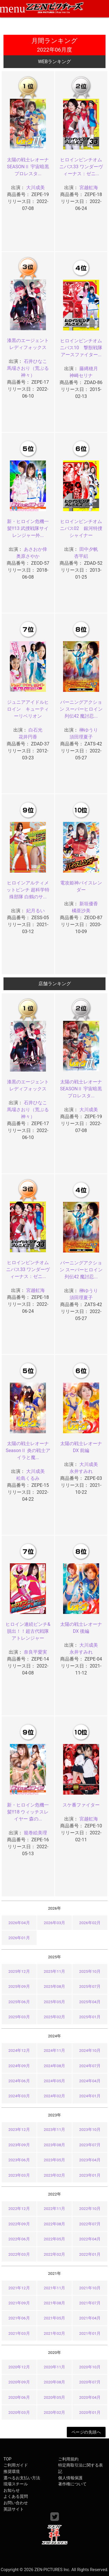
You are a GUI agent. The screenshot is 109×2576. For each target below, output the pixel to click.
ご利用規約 (68, 2459)
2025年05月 (54, 2001)
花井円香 (28, 737)
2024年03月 (19, 2096)
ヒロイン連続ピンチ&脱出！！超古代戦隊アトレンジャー (28, 1631)
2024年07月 (90, 2065)
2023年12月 (19, 2129)
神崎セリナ (81, 375)
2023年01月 (90, 2175)
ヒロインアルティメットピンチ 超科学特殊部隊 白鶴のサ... (27, 890)
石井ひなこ (35, 361)
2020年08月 (54, 2382)
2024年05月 (54, 2080)
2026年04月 (19, 1922)
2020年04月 (90, 2397)
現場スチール (15, 2484)
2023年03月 (19, 2175)
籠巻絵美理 (35, 1832)
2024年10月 (90, 2050)
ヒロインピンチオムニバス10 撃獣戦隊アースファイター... (81, 347)
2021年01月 (90, 2333)
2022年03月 (19, 2254)
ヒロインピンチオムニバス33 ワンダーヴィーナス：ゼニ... (81, 166)
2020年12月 (19, 2367)
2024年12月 (19, 2050)
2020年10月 (90, 2367)
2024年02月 (54, 2096)
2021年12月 (19, 2288)
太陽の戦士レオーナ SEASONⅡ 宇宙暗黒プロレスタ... (28, 166)
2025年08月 (54, 1986)
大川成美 (35, 187)
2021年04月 (90, 2318)
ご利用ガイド (15, 2465)
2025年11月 (54, 1971)
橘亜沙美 (81, 910)
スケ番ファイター (81, 1805)
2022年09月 (19, 2224)
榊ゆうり (88, 730)
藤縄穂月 (88, 368)
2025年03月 (19, 2016)
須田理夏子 (81, 737)
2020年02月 (54, 2412)
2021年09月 (19, 2303)
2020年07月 (90, 2382)
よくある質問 (15, 2496)
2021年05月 (54, 2318)
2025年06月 (19, 2001)
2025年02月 (54, 2016)
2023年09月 (19, 2144)
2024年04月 (90, 2080)
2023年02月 (54, 2175)
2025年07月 (90, 1986)
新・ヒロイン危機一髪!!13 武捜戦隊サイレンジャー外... (28, 528)
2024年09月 (19, 2065)
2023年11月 (54, 2129)
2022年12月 (19, 2208)
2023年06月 (19, 2160)
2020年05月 (54, 2397)
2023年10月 (90, 2129)
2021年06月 (19, 2318)
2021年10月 (90, 2288)
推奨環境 (11, 2471)
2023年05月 (54, 2160)
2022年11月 (54, 2208)
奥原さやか (28, 556)
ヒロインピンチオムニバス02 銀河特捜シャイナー (81, 528)
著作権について (72, 2484)
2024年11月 (54, 2050)
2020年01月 (90, 2412)
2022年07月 (90, 2224)
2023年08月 (54, 2144)
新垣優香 (88, 903)
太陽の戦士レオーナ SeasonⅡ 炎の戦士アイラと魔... (28, 1450)
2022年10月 (90, 2208)
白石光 (35, 730)
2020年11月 (54, 2367)
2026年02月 (90, 1922)
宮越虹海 (88, 187)
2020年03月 (19, 2412)
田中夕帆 (88, 549)
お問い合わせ (15, 2502)
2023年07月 (90, 2144)
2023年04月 (90, 2160)
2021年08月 (54, 2303)
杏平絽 (81, 556)
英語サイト (13, 2509)
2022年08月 (54, 2224)
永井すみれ (81, 1471)
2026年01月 (19, 1937)
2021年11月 (54, 2288)
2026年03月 (54, 1922)
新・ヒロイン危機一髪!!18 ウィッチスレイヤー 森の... (28, 1812)
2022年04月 (90, 2239)
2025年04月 (90, 2001)
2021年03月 (19, 2333)
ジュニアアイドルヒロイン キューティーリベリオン (28, 709)
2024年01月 (90, 2096)
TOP (7, 2459)
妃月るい (35, 910)
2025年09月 (19, 1986)
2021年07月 (90, 2303)
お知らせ (11, 2490)
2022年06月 (19, 2239)
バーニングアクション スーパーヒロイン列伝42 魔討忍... (81, 709)
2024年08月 (54, 2065)
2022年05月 (54, 2239)
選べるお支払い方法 (21, 2478)
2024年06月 (19, 2080)
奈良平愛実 (35, 1652)
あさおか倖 (35, 549)
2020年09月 (19, 2382)
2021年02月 (54, 2333)
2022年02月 (54, 2254)
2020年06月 (19, 2397)
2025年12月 (19, 1971)
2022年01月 (90, 2254)
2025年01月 (90, 2016)
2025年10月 (90, 1971)
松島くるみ (28, 1478)
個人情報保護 (70, 2478)
